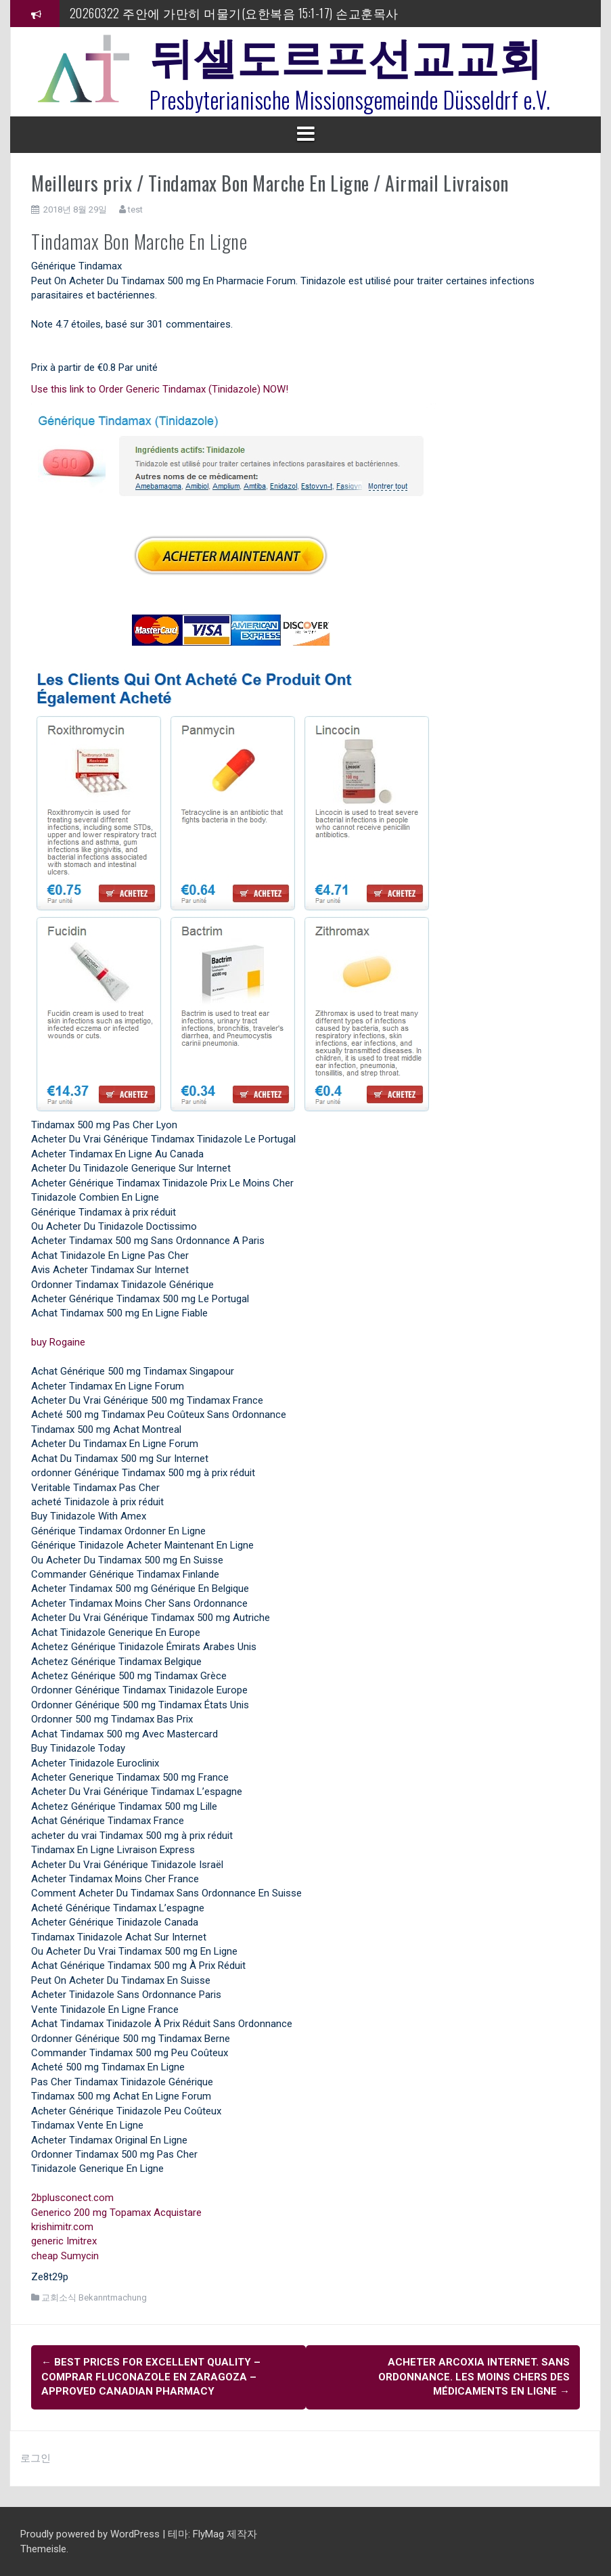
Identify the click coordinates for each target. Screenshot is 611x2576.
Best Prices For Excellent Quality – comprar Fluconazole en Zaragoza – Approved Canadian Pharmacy (151, 2376)
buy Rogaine (58, 1342)
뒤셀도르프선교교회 (346, 54)
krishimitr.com (62, 2227)
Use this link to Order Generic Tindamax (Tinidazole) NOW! (159, 389)
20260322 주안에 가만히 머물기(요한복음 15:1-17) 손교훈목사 (234, 13)
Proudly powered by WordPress (91, 2533)
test (135, 209)
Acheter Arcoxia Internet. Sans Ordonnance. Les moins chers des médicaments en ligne (474, 2376)
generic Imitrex (64, 2241)
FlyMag (208, 2533)
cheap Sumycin (65, 2256)
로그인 (35, 2457)
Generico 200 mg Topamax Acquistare (116, 2212)
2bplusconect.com (72, 2198)
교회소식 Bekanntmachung (94, 2297)
